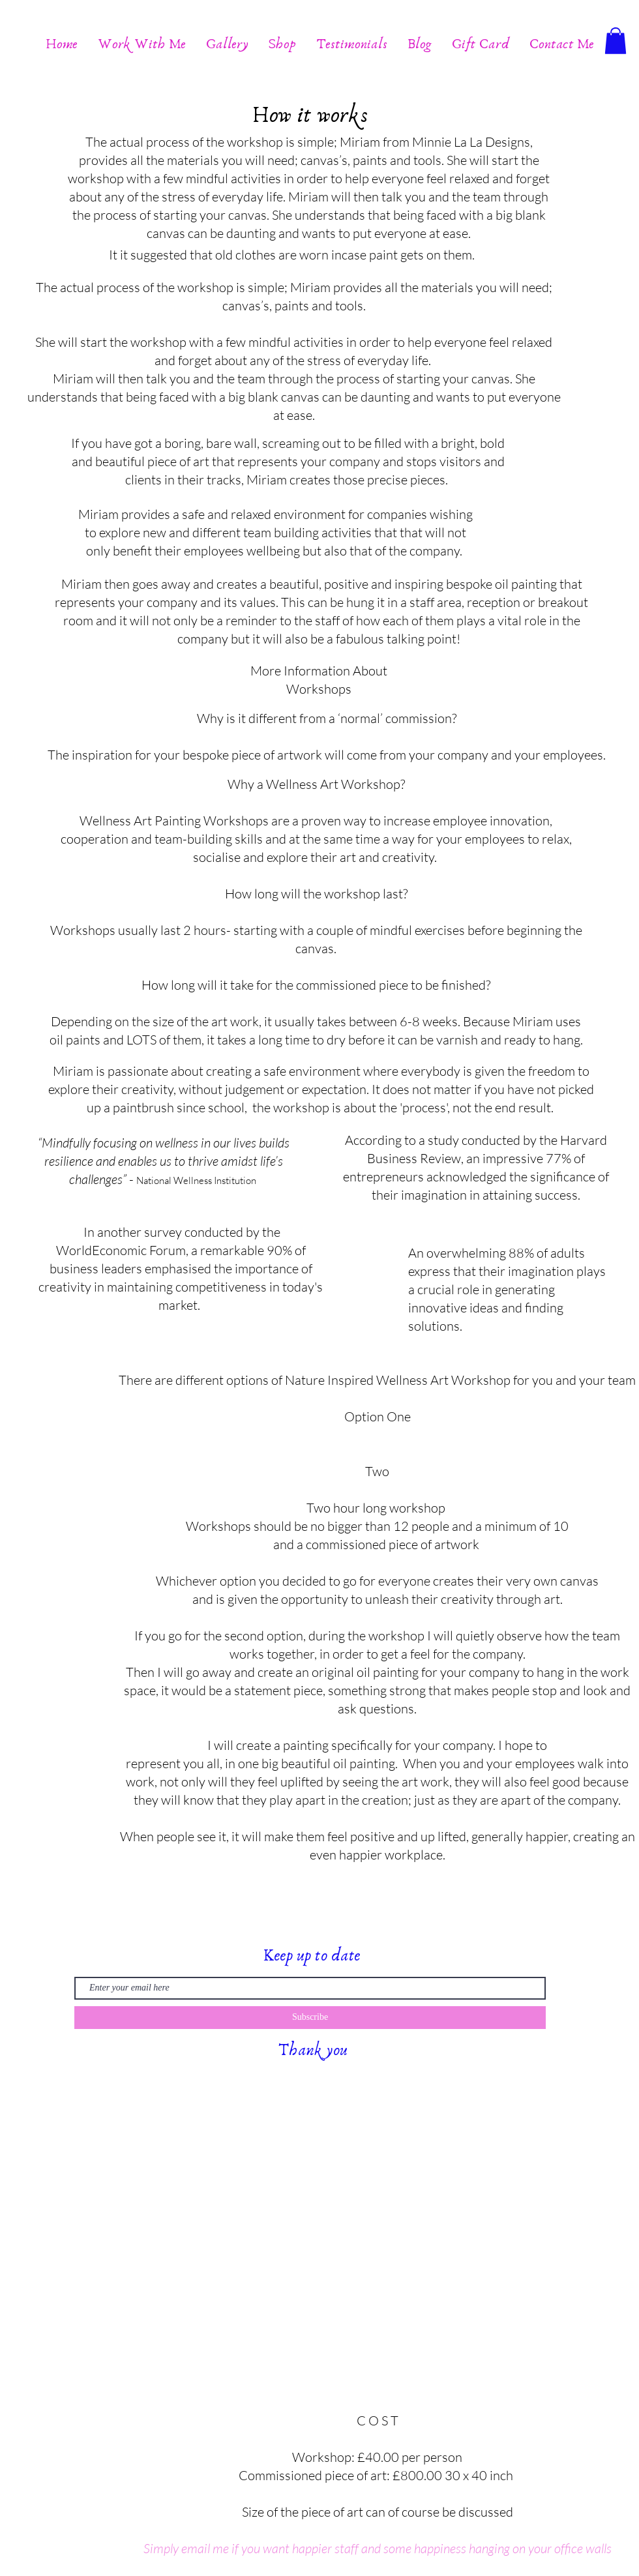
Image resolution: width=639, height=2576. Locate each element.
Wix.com (283, 2080)
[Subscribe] (310, 2017)
